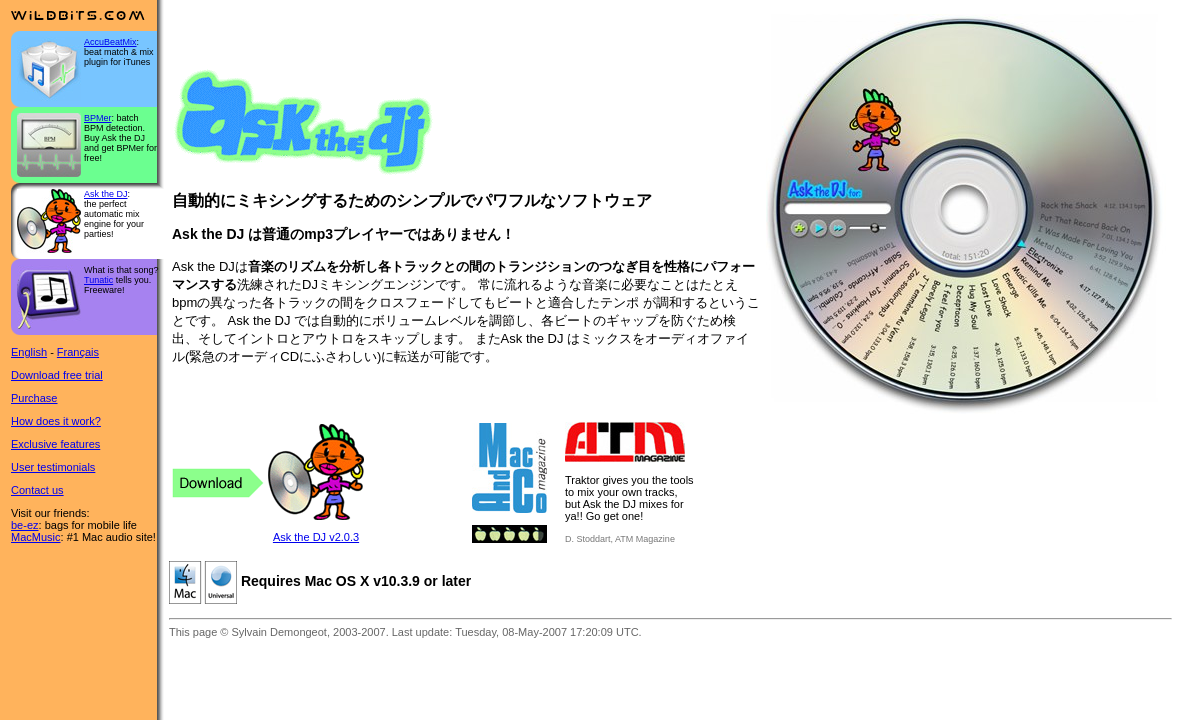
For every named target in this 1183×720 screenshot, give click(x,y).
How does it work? (56, 421)
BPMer (98, 118)
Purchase (34, 398)
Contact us (37, 490)
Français (78, 352)
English (29, 352)
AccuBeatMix (110, 42)
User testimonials (53, 467)
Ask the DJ (106, 194)
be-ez (25, 525)
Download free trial (57, 375)
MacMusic (36, 537)
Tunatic (98, 280)
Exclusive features (55, 444)
